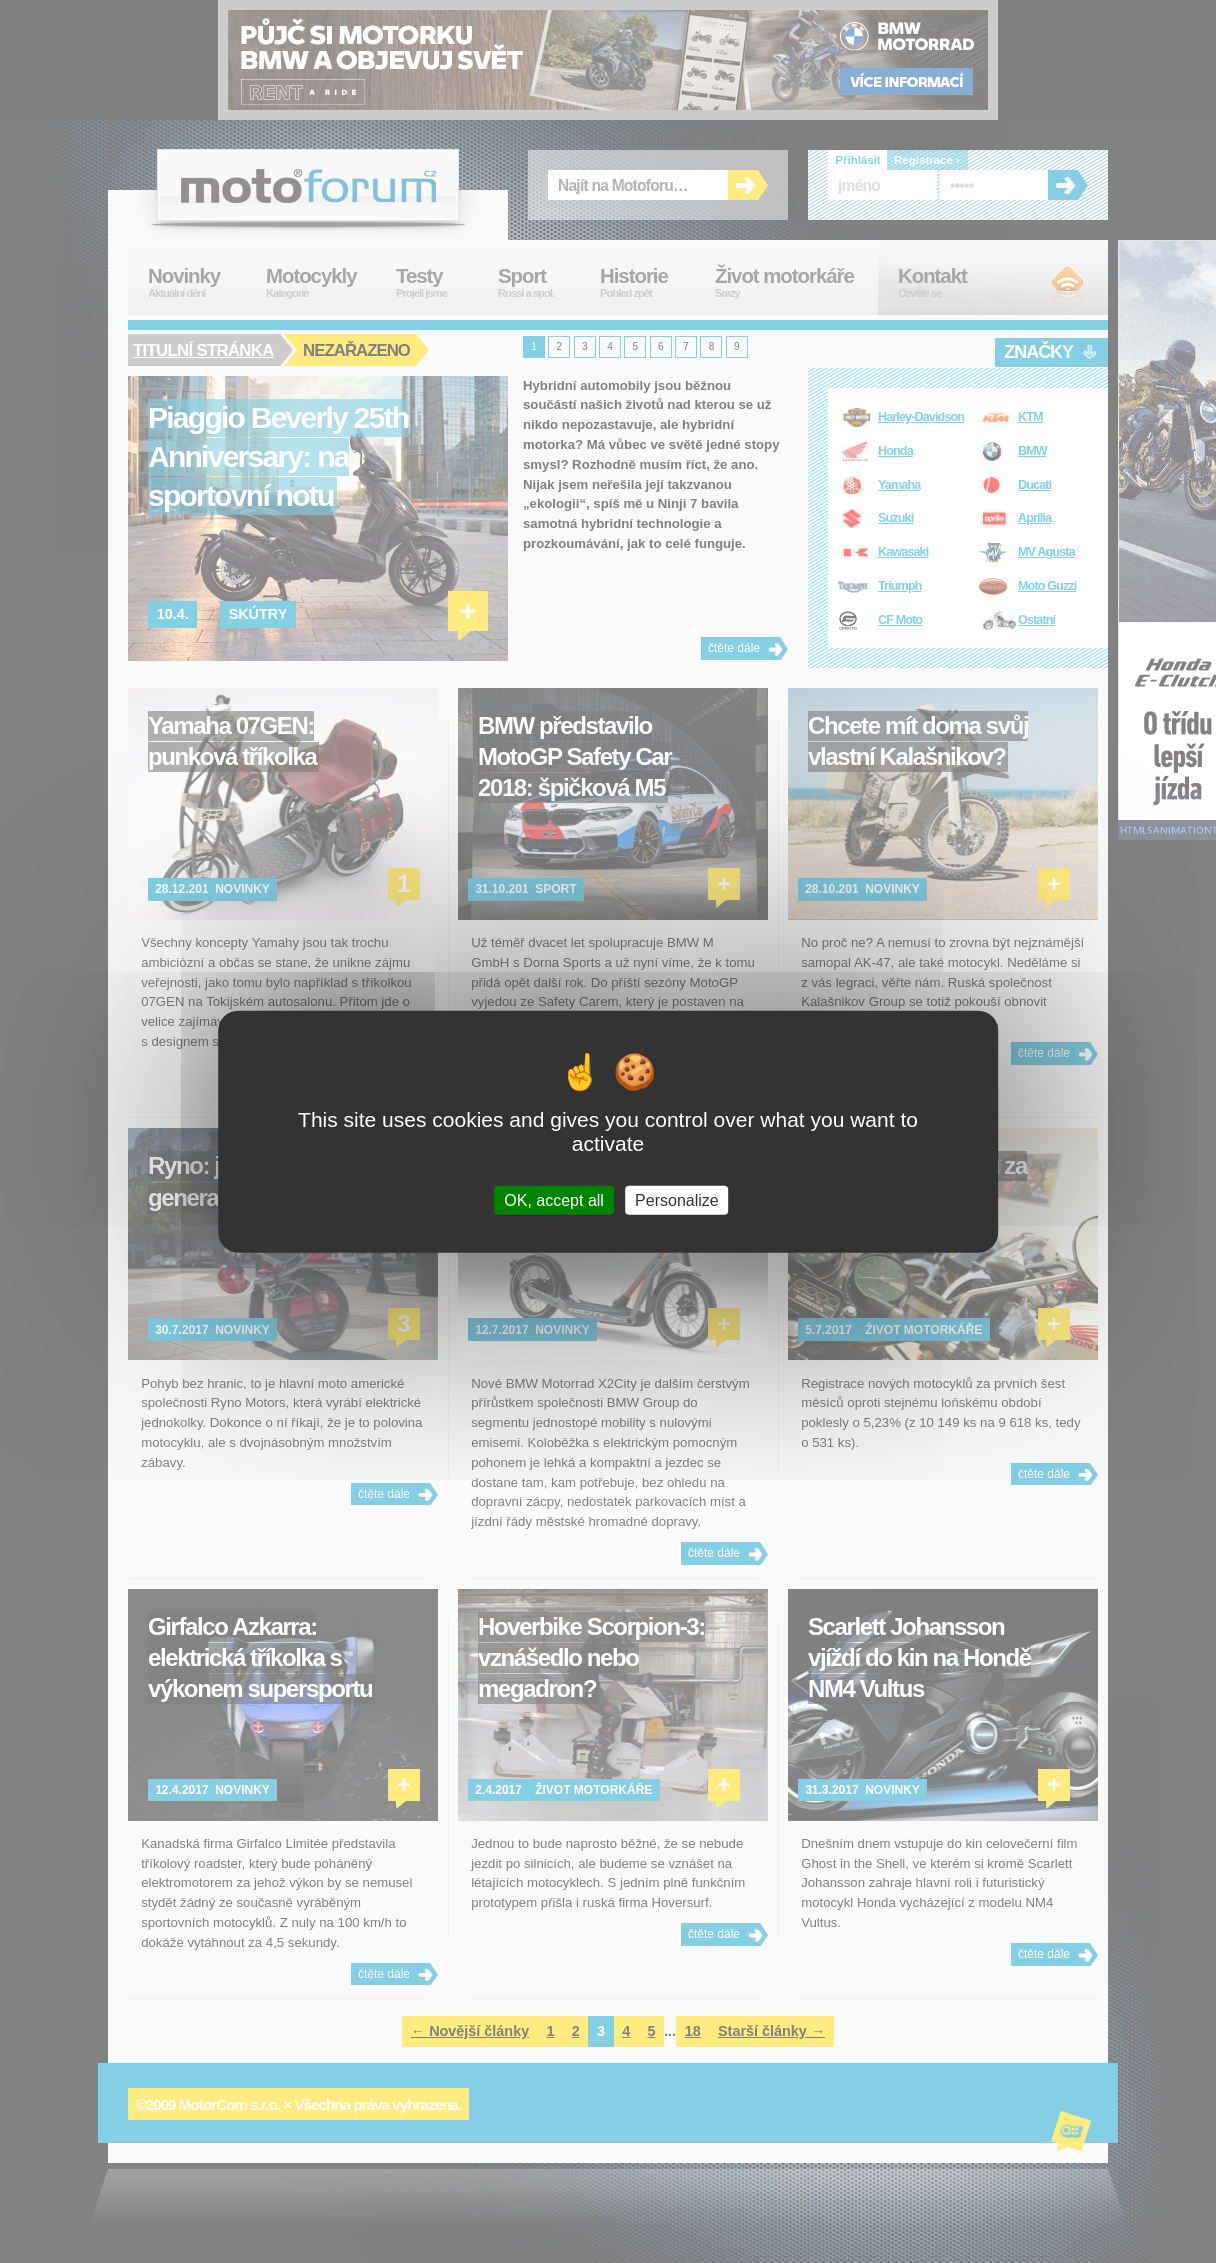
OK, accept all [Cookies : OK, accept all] (554, 1200)
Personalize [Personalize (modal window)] (677, 1200)
